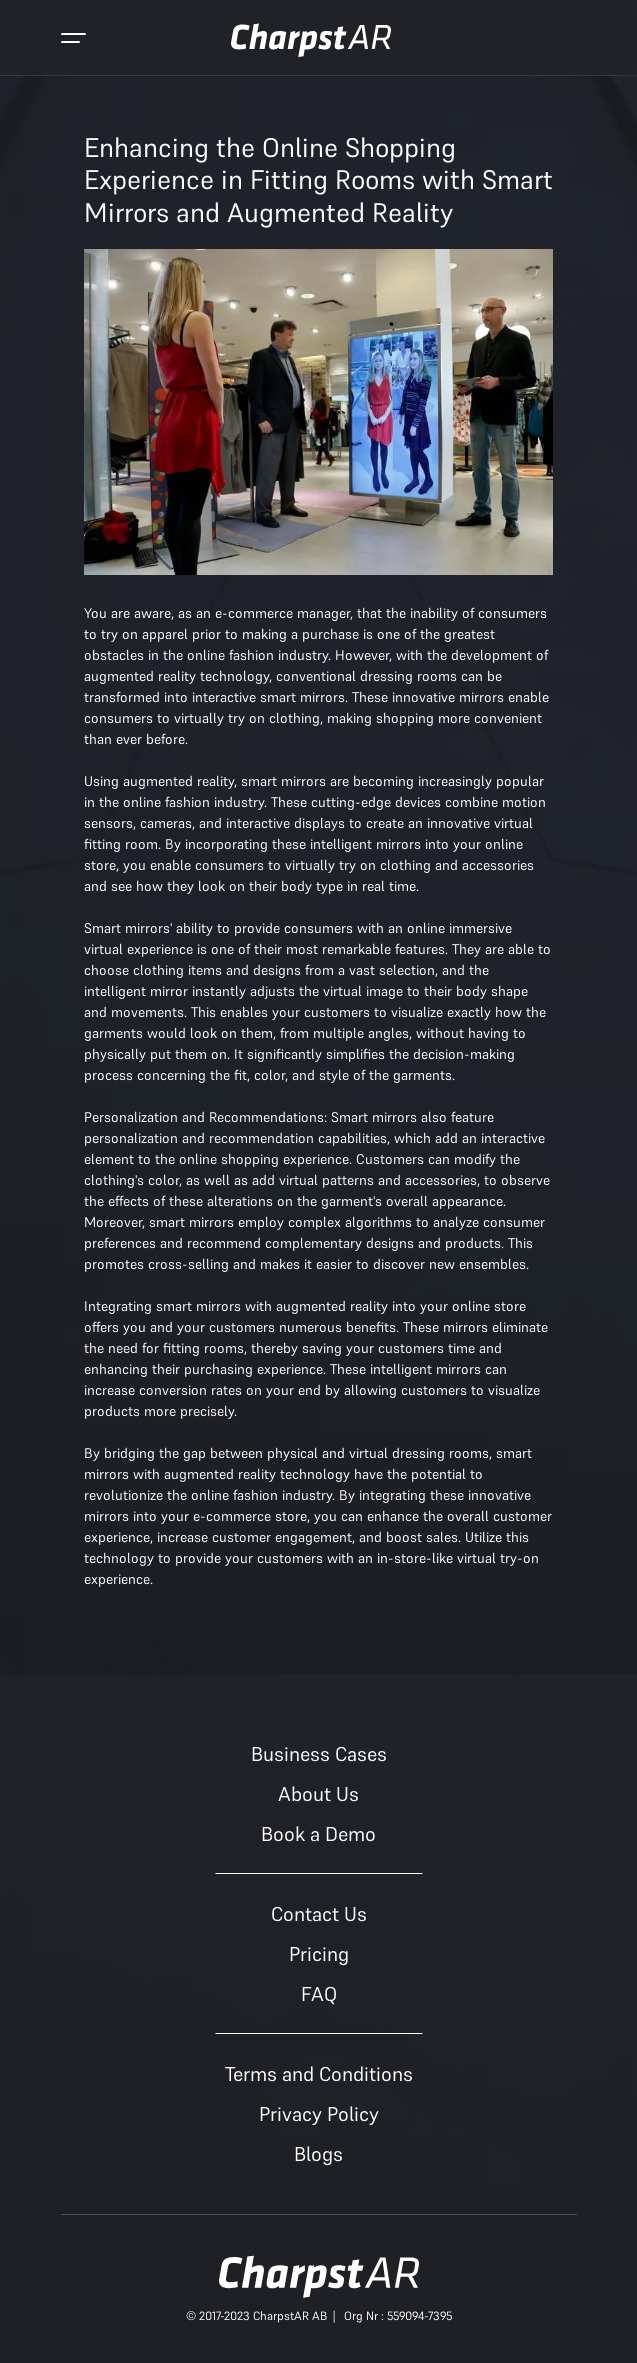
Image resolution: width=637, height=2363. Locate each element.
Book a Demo (318, 1834)
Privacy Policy (319, 2114)
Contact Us (319, 1914)
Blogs (318, 2154)
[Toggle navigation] (73, 40)
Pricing (319, 1954)
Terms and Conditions (319, 2074)
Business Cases (319, 1754)
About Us (318, 1794)
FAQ (319, 1994)
